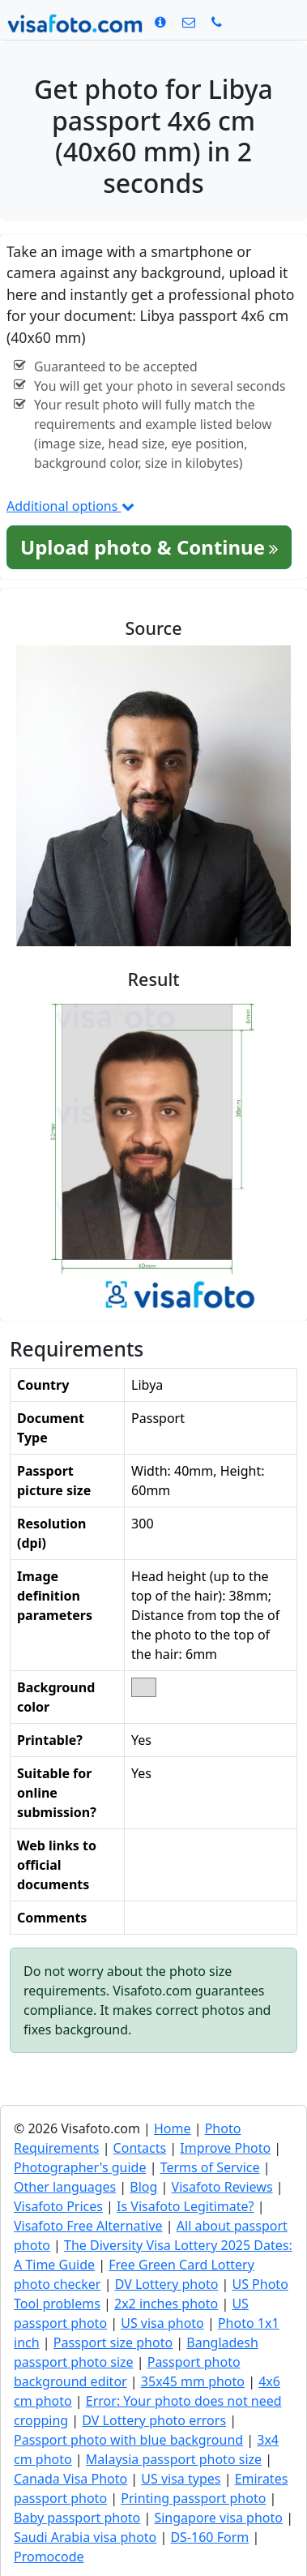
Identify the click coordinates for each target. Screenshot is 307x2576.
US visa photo (162, 2323)
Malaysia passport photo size (174, 2459)
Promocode (49, 2556)
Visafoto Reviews (222, 2187)
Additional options (70, 506)
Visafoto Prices (58, 2206)
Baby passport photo (77, 2518)
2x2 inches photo (166, 2303)
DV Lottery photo (167, 2284)
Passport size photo (113, 2342)
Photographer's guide (80, 2167)
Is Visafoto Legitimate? (185, 2206)
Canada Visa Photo (70, 2479)
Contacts (140, 2148)
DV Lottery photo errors (154, 2420)
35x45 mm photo (193, 2381)
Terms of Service (210, 2167)
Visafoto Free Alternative (88, 2226)
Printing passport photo (193, 2498)
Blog (143, 2187)
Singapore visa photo (218, 2518)
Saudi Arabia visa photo (85, 2537)
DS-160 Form (209, 2537)
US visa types (180, 2479)
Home (172, 2128)
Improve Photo (225, 2148)
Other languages (65, 2187)
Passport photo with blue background (128, 2440)
